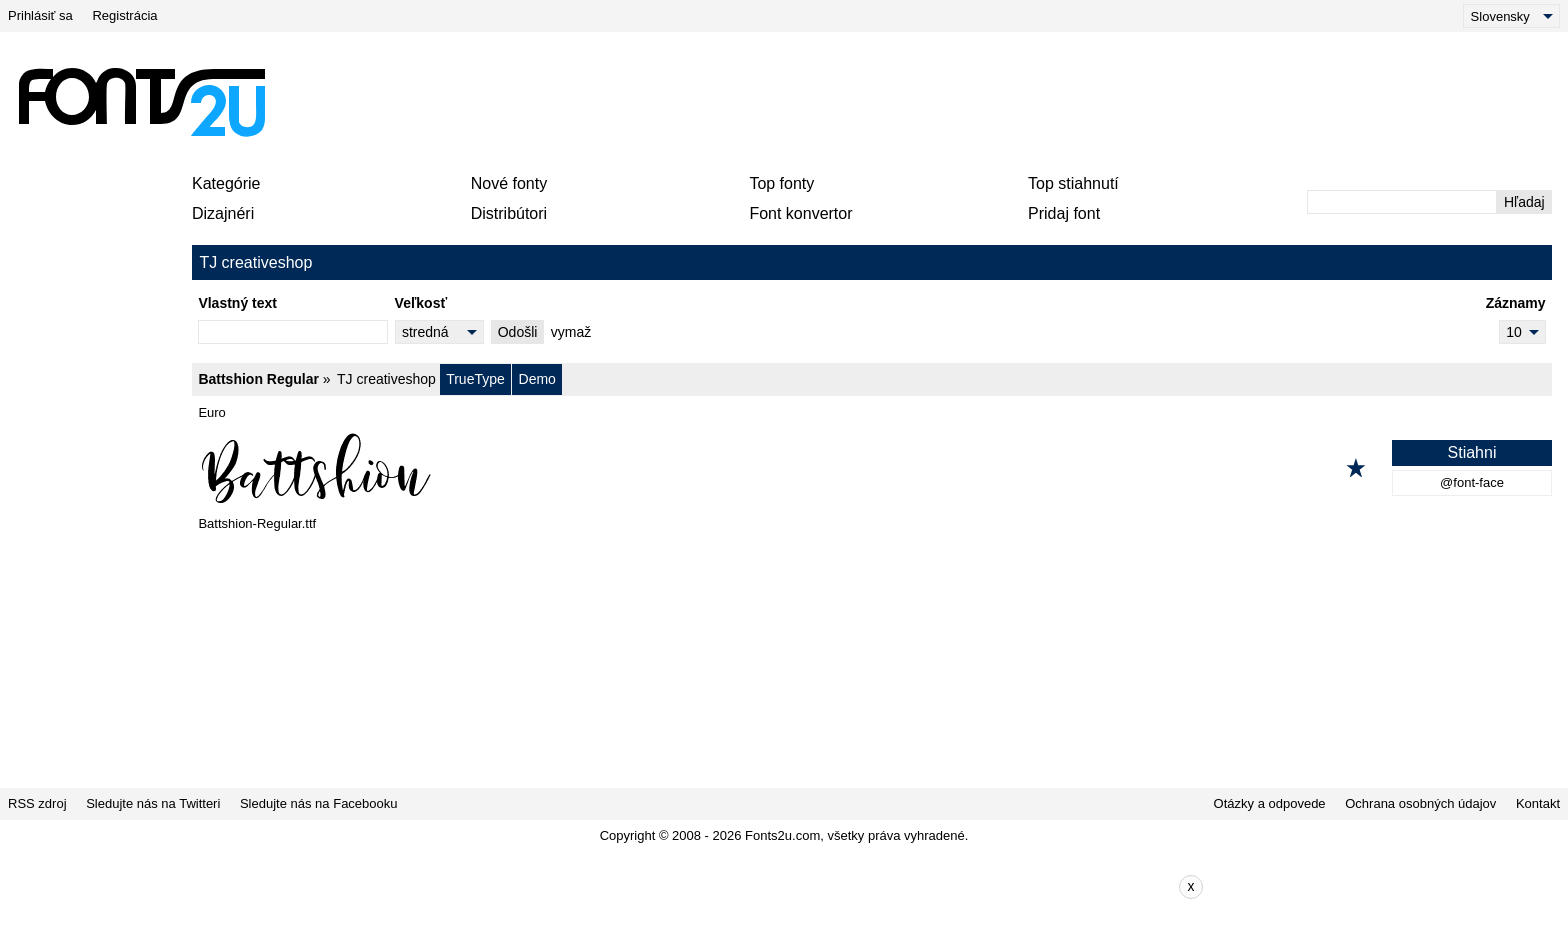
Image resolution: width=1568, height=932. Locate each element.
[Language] (1511, 16)
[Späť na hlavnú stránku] (141, 102)
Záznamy (1516, 303)
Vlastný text (237, 303)
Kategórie (226, 183)
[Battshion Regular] (872, 468)
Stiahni (1472, 452)
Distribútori (509, 213)
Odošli (518, 332)
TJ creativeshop (386, 379)
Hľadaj (1524, 202)
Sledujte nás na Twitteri (153, 803)
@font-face (1472, 482)
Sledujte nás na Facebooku (319, 803)
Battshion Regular (258, 379)
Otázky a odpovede (1270, 803)
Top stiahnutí (1073, 183)
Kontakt (1538, 803)
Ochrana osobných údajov (1420, 803)
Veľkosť (421, 303)
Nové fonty (509, 183)
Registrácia (124, 15)
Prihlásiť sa (40, 15)
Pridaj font (1064, 213)
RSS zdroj (37, 803)
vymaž (571, 332)
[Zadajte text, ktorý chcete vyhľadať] (1402, 202)
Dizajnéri (223, 213)
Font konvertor (800, 213)
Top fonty (781, 183)
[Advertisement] (792, 102)
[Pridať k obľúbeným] (1356, 468)
